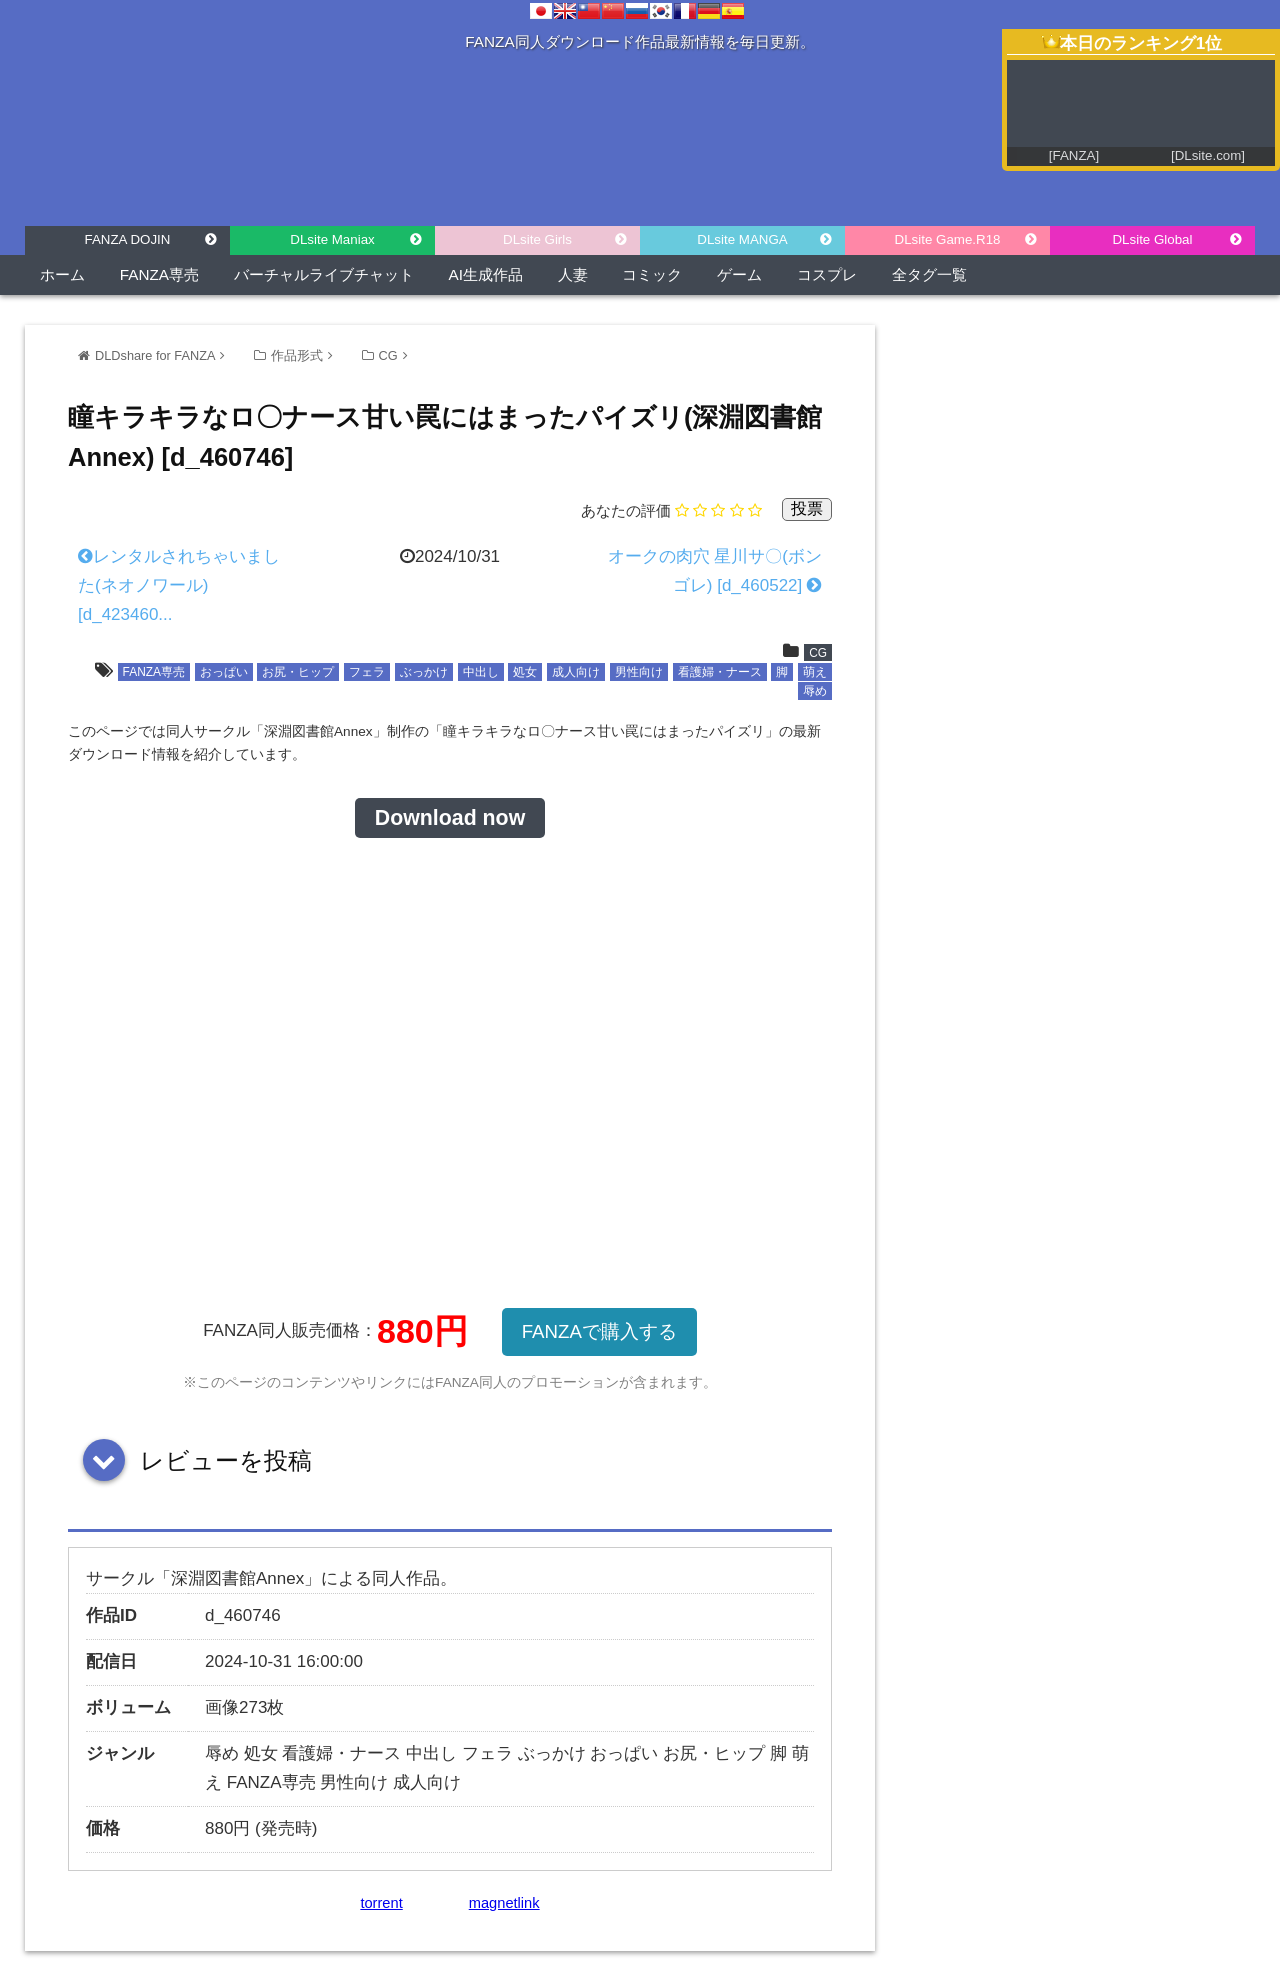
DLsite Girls (537, 239)
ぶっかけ (424, 672)
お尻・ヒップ (298, 672)
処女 (525, 672)
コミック (652, 274)
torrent (381, 1903)
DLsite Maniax (332, 239)
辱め (815, 691)
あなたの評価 (626, 510)
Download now (450, 818)
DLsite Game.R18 (948, 239)
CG (388, 355)
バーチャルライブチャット (324, 274)
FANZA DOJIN (128, 239)
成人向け (576, 672)
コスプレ (827, 274)
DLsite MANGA (742, 239)
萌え (815, 672)
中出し (481, 672)
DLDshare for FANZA (155, 355)
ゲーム (739, 274)
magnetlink (504, 1903)
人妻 (573, 274)
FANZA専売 (159, 274)
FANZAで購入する (599, 1331)
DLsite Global (1152, 239)
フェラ (367, 672)
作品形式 (297, 355)
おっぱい (224, 672)
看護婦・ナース (720, 672)
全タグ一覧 (929, 274)
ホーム (62, 274)
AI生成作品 (486, 274)
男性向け (639, 672)
